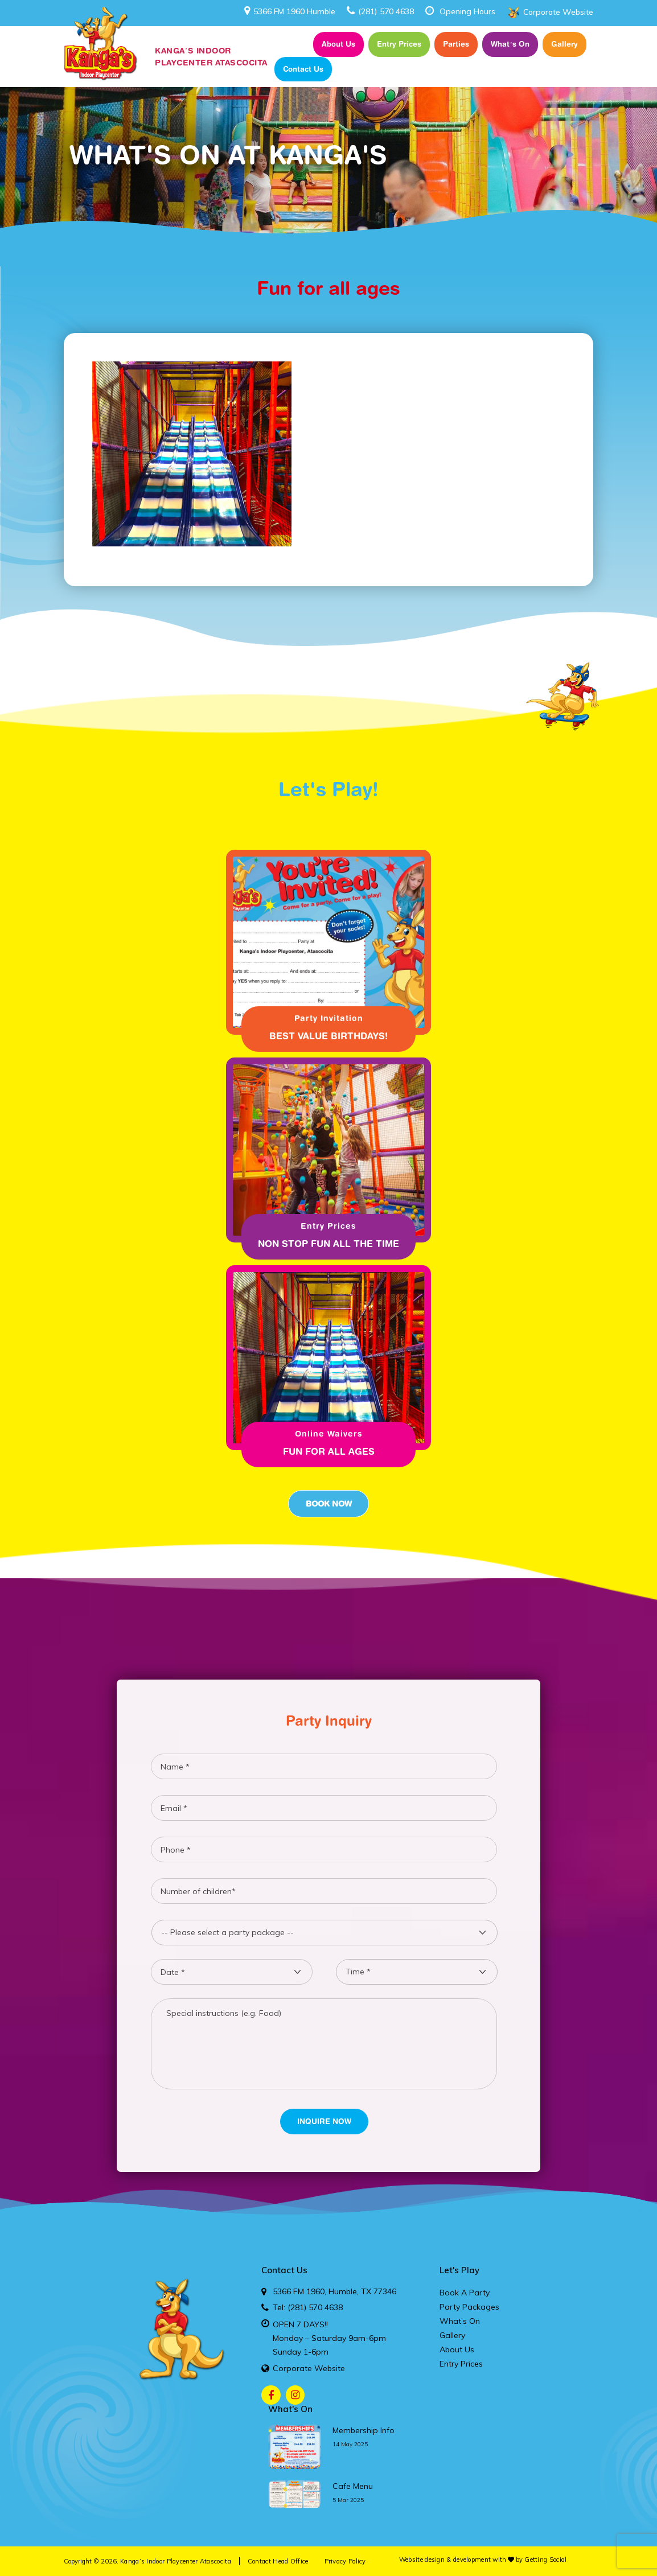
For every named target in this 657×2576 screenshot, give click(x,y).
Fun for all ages (329, 1451)
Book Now (328, 1503)
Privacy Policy (345, 2561)
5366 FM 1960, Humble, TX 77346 (334, 2291)
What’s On (510, 43)
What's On (290, 2409)
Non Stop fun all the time (328, 1243)
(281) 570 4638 (380, 11)
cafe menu (352, 2486)
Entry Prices (399, 43)
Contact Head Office (278, 2561)
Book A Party (465, 2292)
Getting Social (545, 2559)
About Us (338, 43)
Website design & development (445, 2559)
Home (291, 44)
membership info (363, 2430)
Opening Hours (467, 11)
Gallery (564, 43)
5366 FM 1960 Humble (289, 11)
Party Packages (469, 2307)
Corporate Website (558, 12)
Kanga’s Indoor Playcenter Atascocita (175, 2561)
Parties (456, 43)
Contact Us (303, 68)
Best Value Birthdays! (328, 1036)
